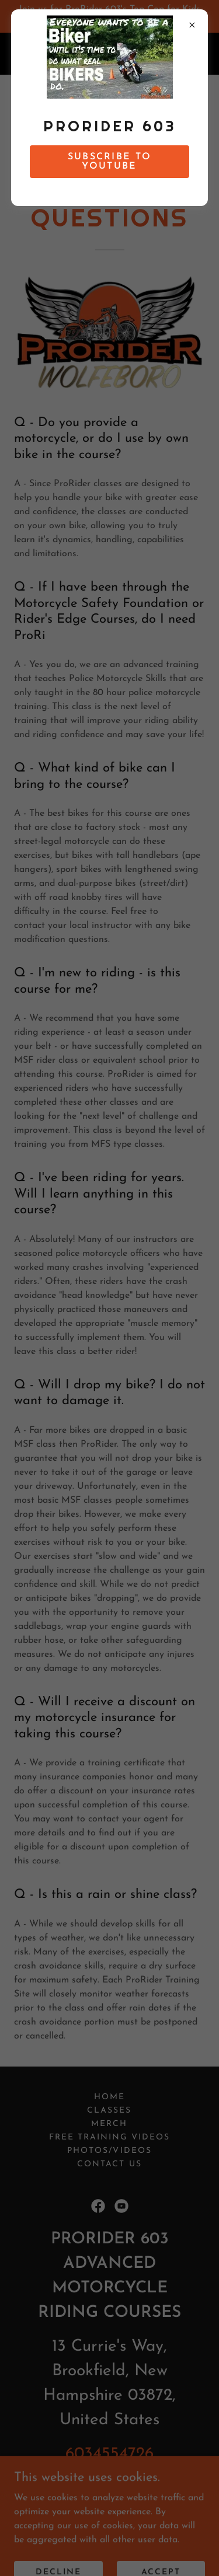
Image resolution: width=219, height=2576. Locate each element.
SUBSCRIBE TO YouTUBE (109, 161)
